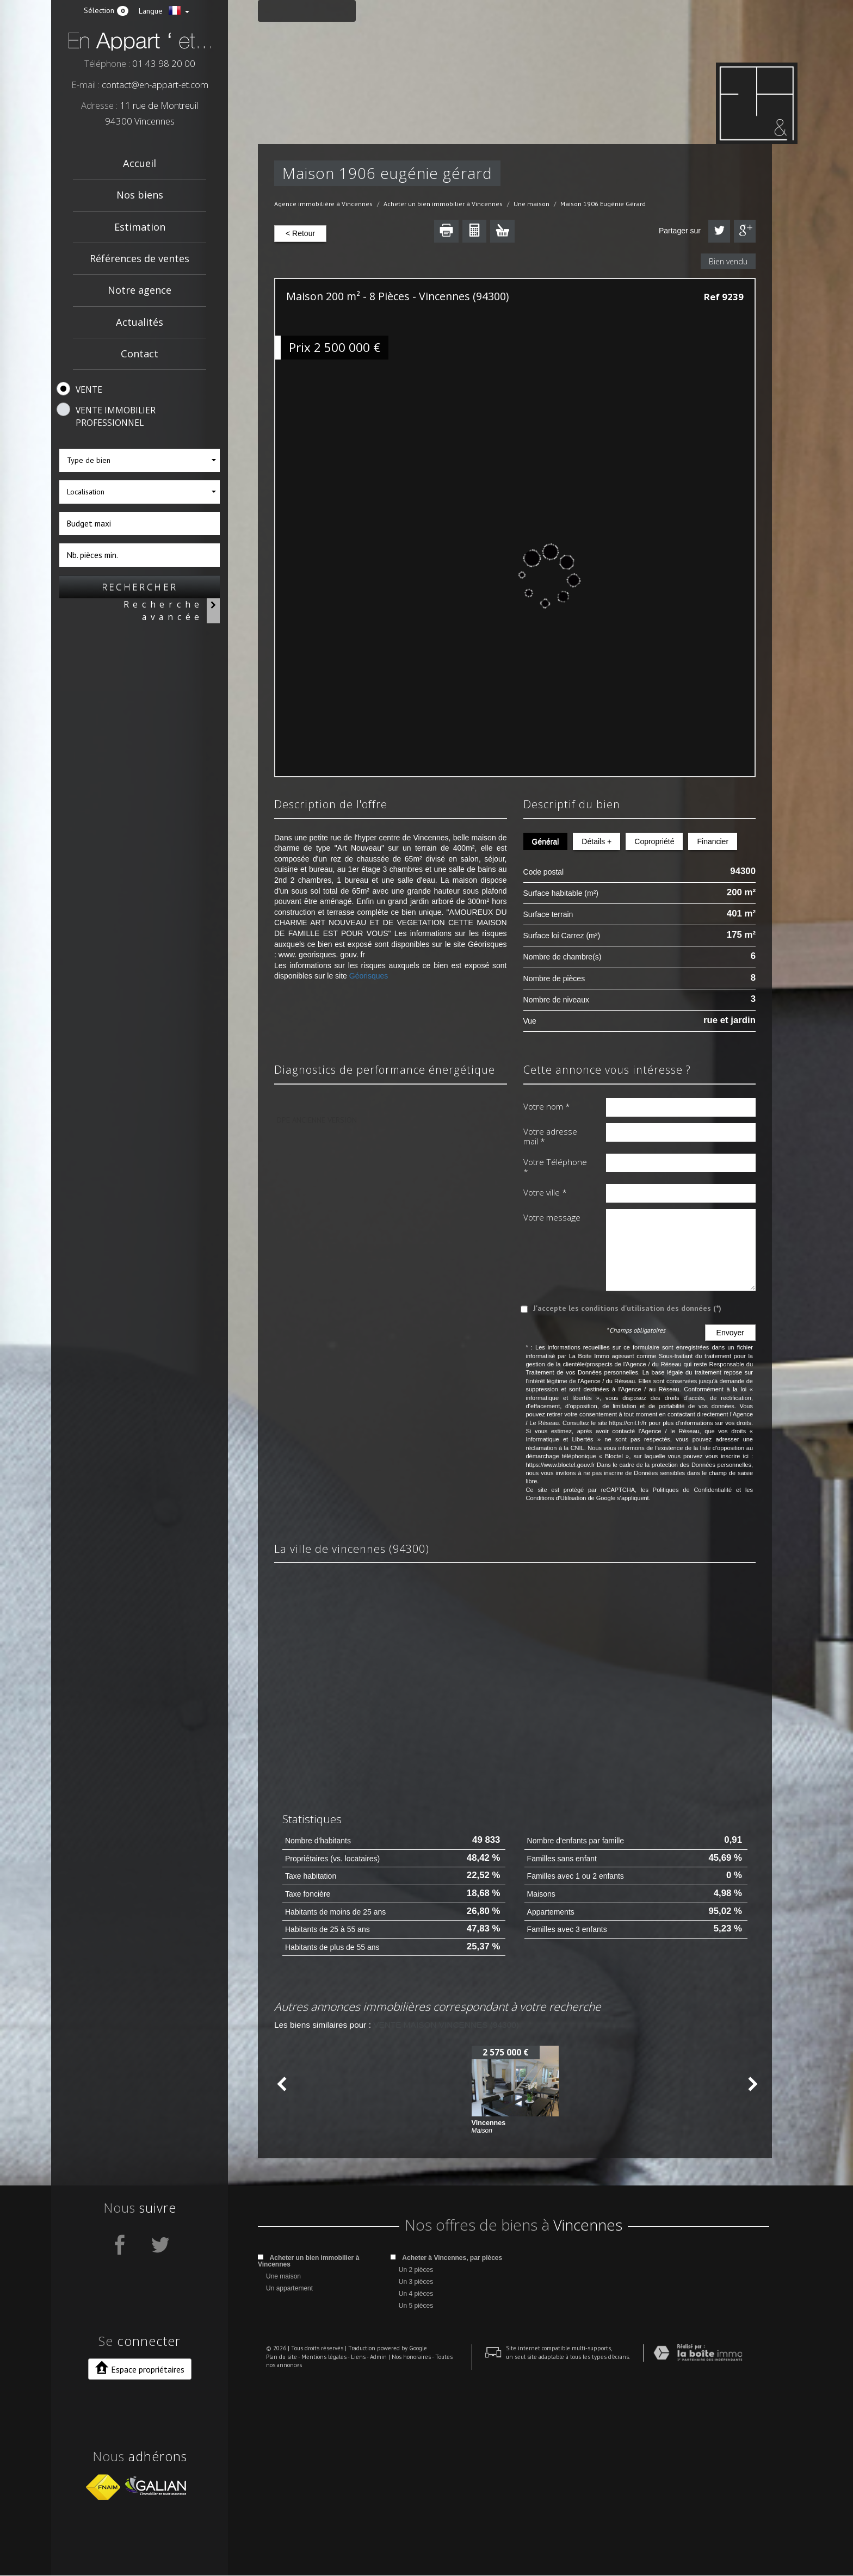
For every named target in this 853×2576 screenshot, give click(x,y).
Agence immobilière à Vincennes (323, 204)
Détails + (596, 841)
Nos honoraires (403, 2554)
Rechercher (140, 586)
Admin (370, 2554)
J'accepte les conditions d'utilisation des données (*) (627, 1308)
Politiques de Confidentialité (692, 1490)
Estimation (139, 226)
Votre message (551, 1217)
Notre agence (139, 289)
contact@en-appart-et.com (155, 84)
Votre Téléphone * (555, 1167)
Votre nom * (546, 1106)
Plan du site (273, 2554)
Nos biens (139, 194)
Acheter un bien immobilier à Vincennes (443, 204)
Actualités (139, 322)
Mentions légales (315, 2554)
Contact (139, 353)
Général (545, 841)
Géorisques (368, 975)
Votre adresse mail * (550, 1136)
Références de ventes (139, 258)
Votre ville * (545, 1192)
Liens (350, 2554)
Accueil (139, 163)
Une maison (531, 204)
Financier (712, 841)
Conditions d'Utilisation (556, 1498)
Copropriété (654, 841)
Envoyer (730, 1332)
